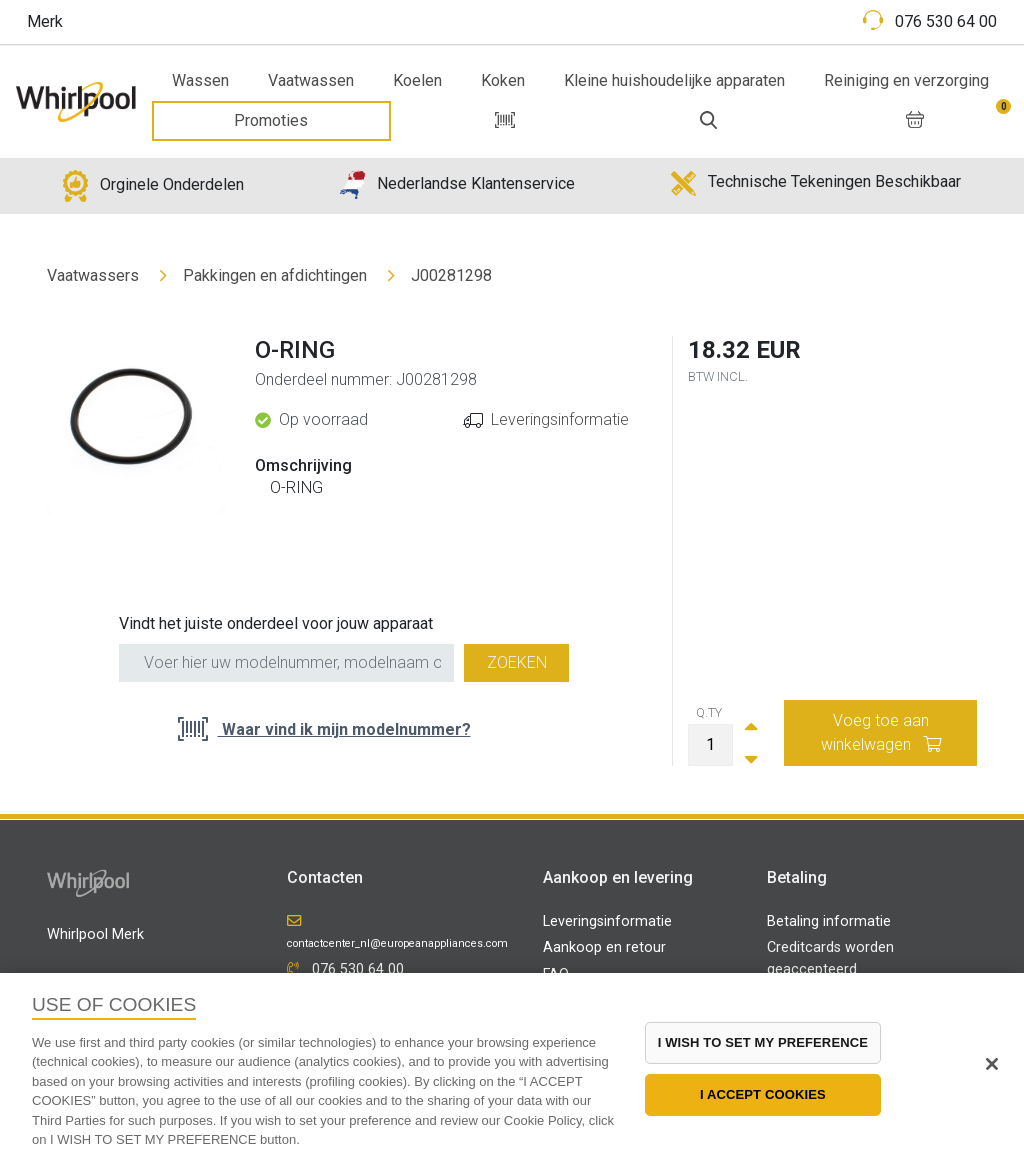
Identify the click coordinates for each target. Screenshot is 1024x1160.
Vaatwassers (93, 275)
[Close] (992, 1064)
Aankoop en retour (604, 947)
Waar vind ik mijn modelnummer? (344, 729)
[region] (512, 1066)
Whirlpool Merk (95, 934)
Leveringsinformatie (560, 419)
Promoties (271, 120)
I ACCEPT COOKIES (763, 1094)
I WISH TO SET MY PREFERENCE (763, 1042)
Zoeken (517, 662)
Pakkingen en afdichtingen (275, 275)
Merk (45, 21)
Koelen (417, 80)
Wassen (200, 80)
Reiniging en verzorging (906, 80)
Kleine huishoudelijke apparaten (674, 80)
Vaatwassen (311, 80)
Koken (503, 80)
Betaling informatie (829, 921)
